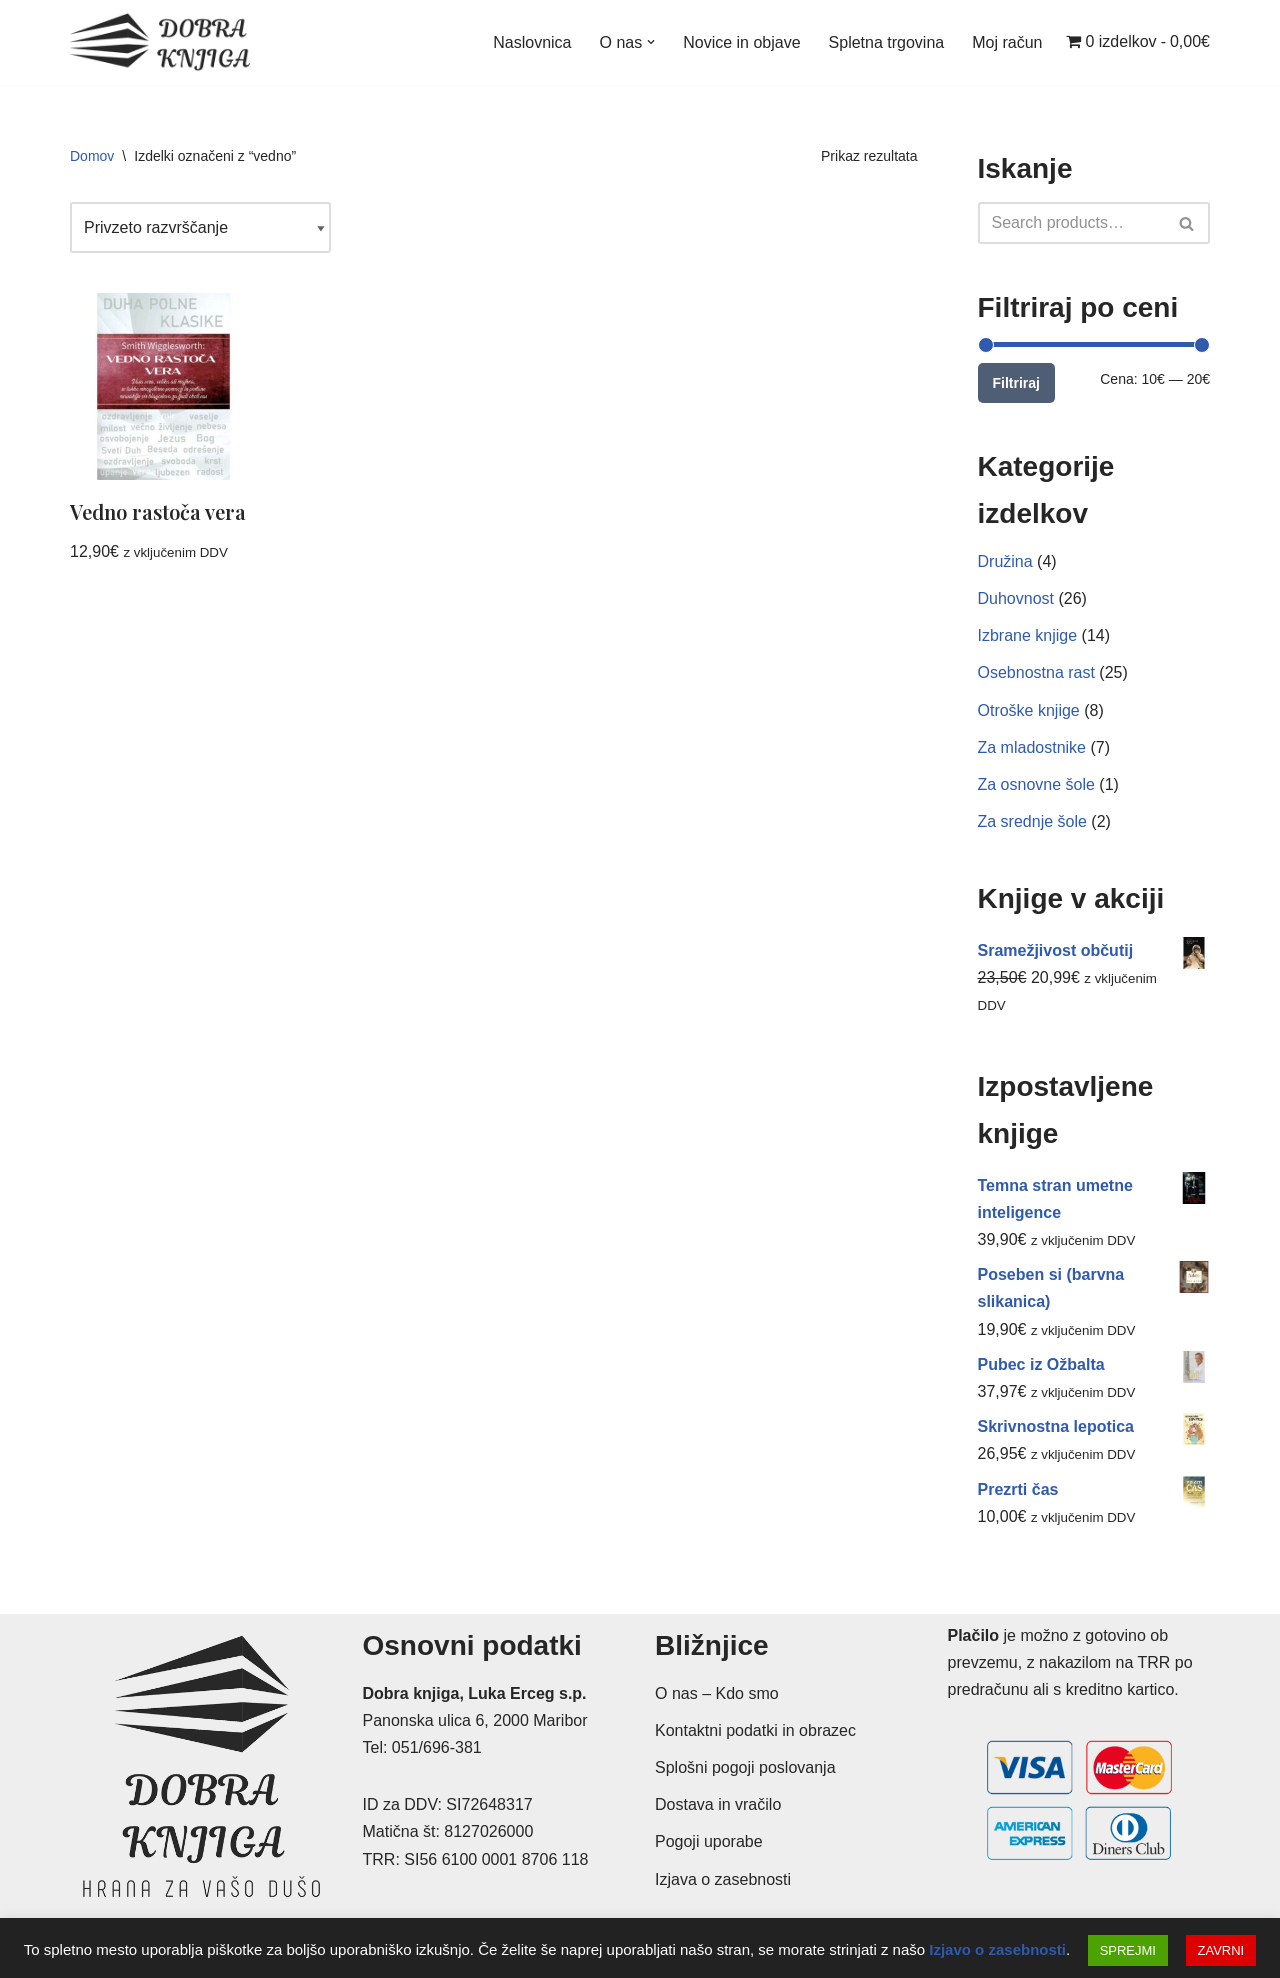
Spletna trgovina (887, 42)
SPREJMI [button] (1128, 1950)
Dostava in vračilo (718, 1804)
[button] (651, 42)
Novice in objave (741, 42)
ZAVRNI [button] (1221, 1950)
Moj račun (1007, 42)
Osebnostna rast (1036, 672)
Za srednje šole (1032, 821)
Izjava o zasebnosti (723, 1879)
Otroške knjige (1029, 710)
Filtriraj (1016, 383)
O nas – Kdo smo (717, 1693)
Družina (1005, 561)
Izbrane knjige (1028, 635)
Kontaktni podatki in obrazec (755, 1730)
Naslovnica (532, 42)
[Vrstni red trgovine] (200, 227)
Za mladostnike (1032, 747)
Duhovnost (1016, 598)
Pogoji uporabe (709, 1841)
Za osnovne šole (1036, 784)
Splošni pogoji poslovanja (745, 1767)
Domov (92, 156)
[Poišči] (1072, 223)
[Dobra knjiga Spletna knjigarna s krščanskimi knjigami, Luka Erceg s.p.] (160, 42)
